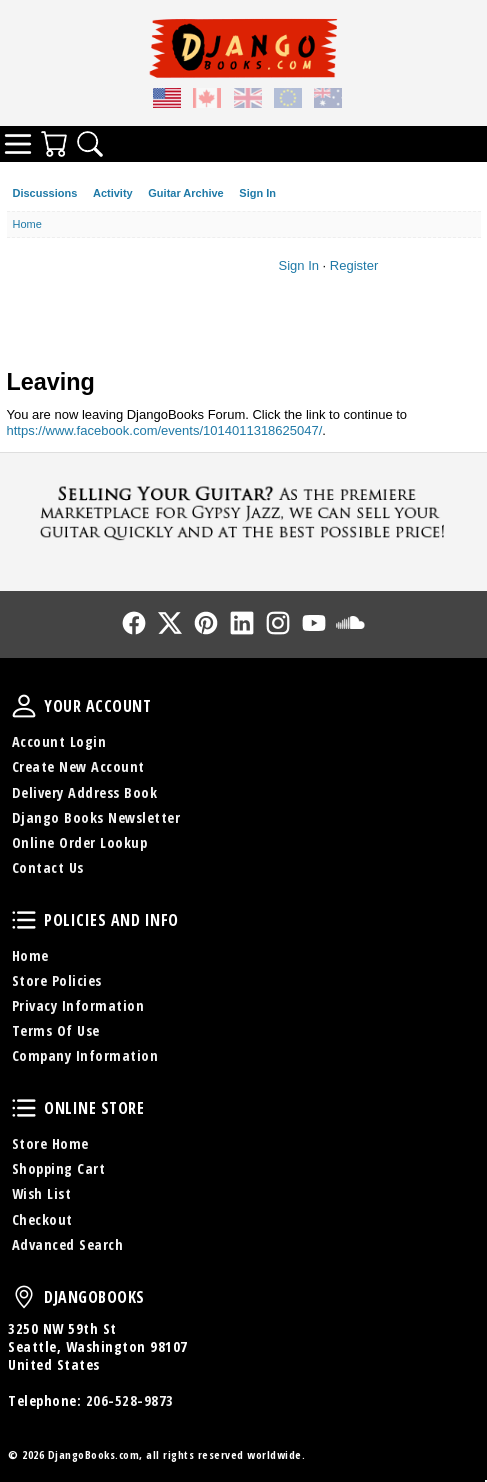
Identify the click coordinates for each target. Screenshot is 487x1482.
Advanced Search (68, 1244)
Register (354, 265)
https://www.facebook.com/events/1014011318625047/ (165, 430)
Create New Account (78, 766)
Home (30, 955)
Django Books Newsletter (96, 817)
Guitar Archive (185, 193)
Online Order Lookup (80, 842)
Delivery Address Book (85, 792)
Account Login (59, 741)
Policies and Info (24, 920)
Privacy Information (78, 1005)
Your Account (24, 706)
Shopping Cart (59, 1168)
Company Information (85, 1055)
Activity (113, 193)
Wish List (42, 1193)
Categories (18, 144)
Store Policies (57, 980)
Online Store (24, 1108)
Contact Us (48, 867)
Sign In (257, 193)
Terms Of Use (56, 1030)
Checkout (42, 1219)
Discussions (45, 193)
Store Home (50, 1143)
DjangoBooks (24, 1297)
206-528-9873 (130, 1400)
